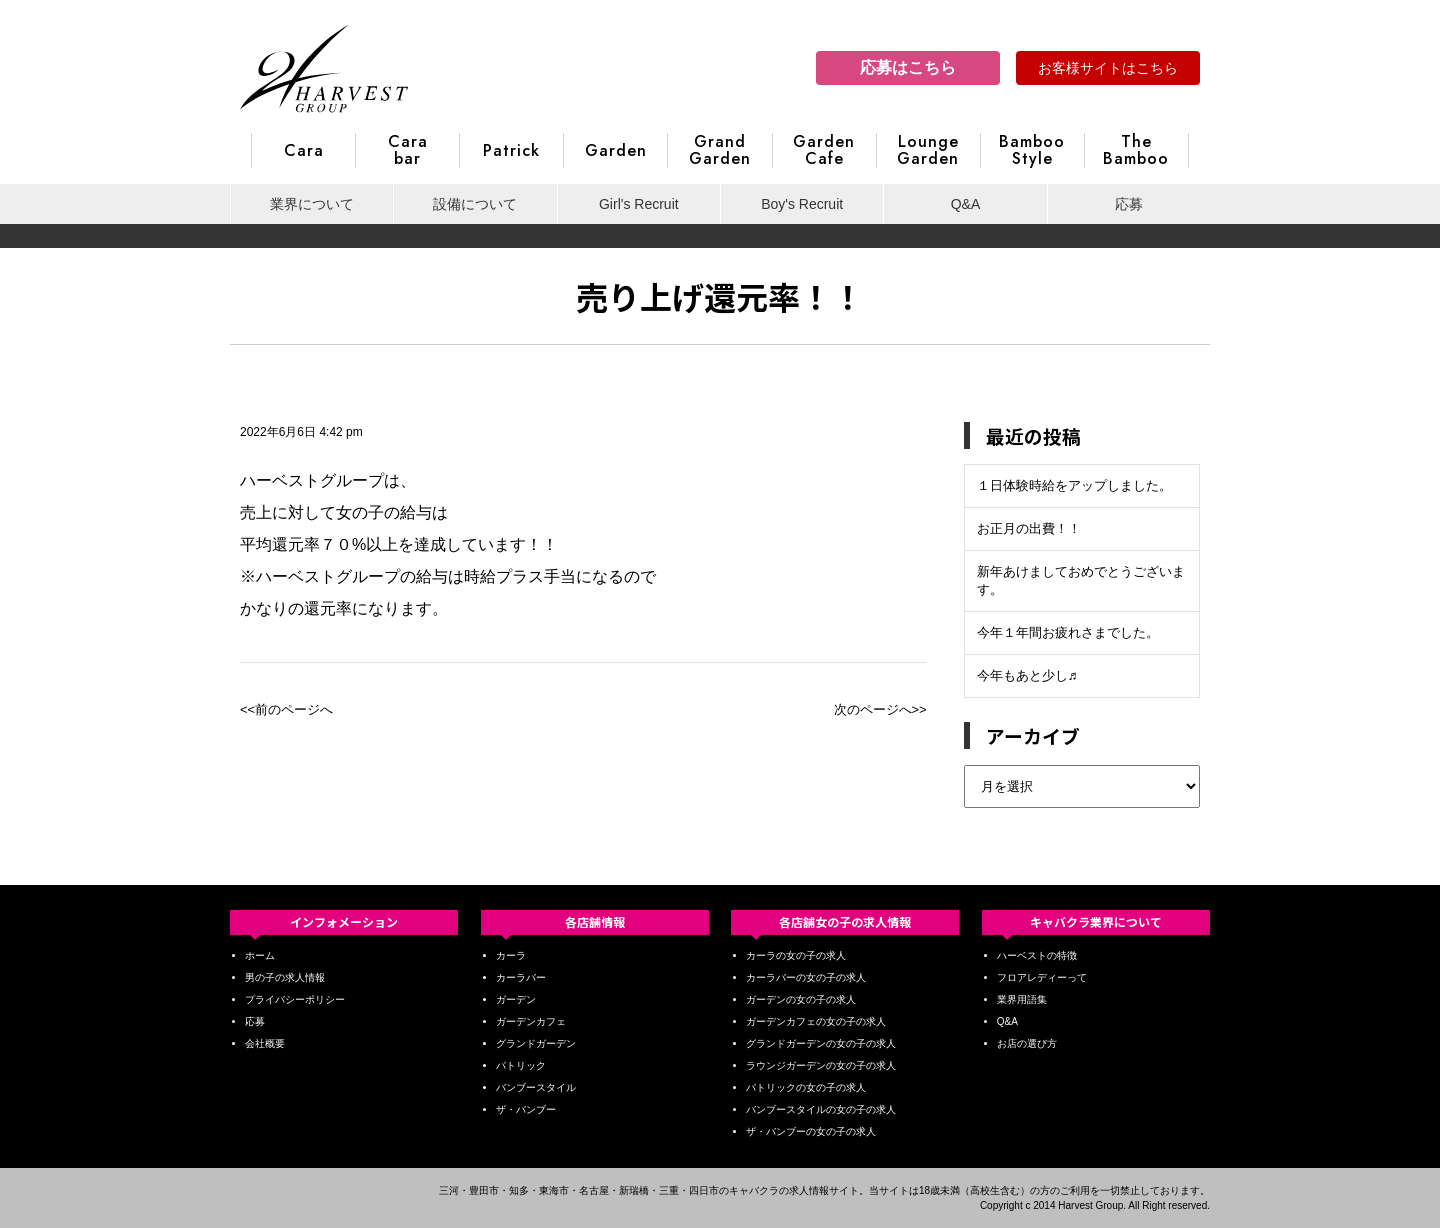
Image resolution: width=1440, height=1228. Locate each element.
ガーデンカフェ (531, 1021)
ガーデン (516, 999)
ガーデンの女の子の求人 (801, 999)
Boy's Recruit (802, 204)
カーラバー (521, 977)
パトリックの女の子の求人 (806, 1087)
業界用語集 (1022, 999)
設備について (475, 204)
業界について (312, 204)
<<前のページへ (286, 709)
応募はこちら (908, 67)
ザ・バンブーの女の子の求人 (811, 1131)
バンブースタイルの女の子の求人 (821, 1109)
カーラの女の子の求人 (796, 955)
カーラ (511, 955)
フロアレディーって (1042, 977)
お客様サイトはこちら (1108, 68)
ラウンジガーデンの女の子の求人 (821, 1065)
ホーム (260, 955)
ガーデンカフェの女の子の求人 (816, 1021)
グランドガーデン (536, 1043)
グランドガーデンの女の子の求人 (821, 1043)
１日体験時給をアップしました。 (1074, 485)
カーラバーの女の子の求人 (806, 977)
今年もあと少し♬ (1027, 675)
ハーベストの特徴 (1037, 955)
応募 (1129, 204)
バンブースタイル (536, 1087)
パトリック (521, 1065)
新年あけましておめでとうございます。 (1081, 580)
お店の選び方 (1027, 1043)
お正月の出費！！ (1029, 528)
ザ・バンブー (526, 1109)
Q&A (966, 204)
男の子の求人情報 (285, 977)
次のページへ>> (880, 709)
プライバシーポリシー (295, 999)
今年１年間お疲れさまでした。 (1068, 632)
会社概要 (265, 1043)
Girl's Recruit (639, 204)
